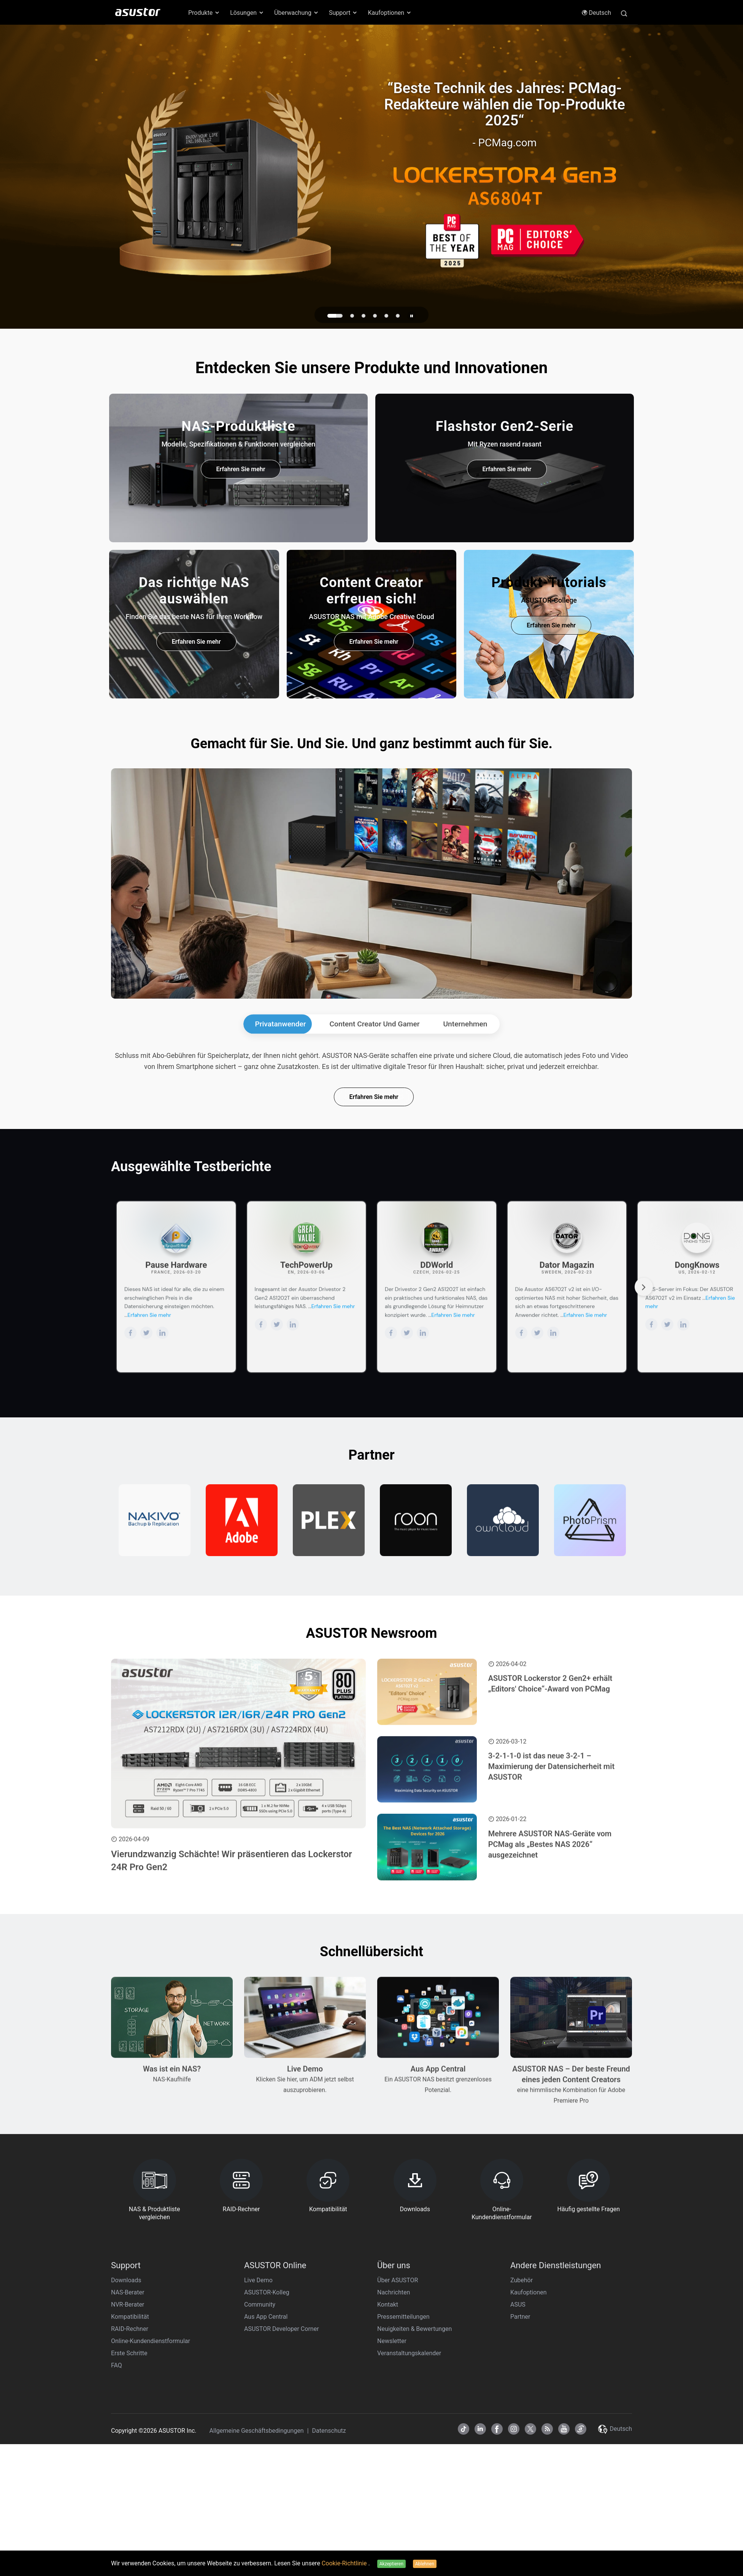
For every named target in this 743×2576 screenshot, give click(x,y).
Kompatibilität (130, 2475)
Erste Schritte (129, 2512)
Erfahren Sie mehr (240, 469)
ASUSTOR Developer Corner (281, 2487)
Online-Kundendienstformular (150, 2499)
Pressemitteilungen (403, 2475)
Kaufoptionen (528, 2451)
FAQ (116, 2524)
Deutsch (596, 12)
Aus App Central (265, 2475)
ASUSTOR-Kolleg (266, 2451)
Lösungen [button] (247, 12)
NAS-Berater (127, 2451)
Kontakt (387, 2463)
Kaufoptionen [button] (390, 12)
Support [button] (343, 12)
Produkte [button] (204, 12)
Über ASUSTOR (397, 2439)
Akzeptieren (391, 2564)
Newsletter (391, 2499)
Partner (520, 2475)
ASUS (517, 2463)
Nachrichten (393, 2451)
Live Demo (258, 2439)
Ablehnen (424, 2564)
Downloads (126, 2439)
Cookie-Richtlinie (345, 2563)
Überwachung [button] (296, 12)
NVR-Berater (127, 2463)
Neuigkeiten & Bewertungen (414, 2487)
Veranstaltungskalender (409, 2512)
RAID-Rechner (129, 2487)
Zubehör (521, 2439)
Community (259, 2463)
